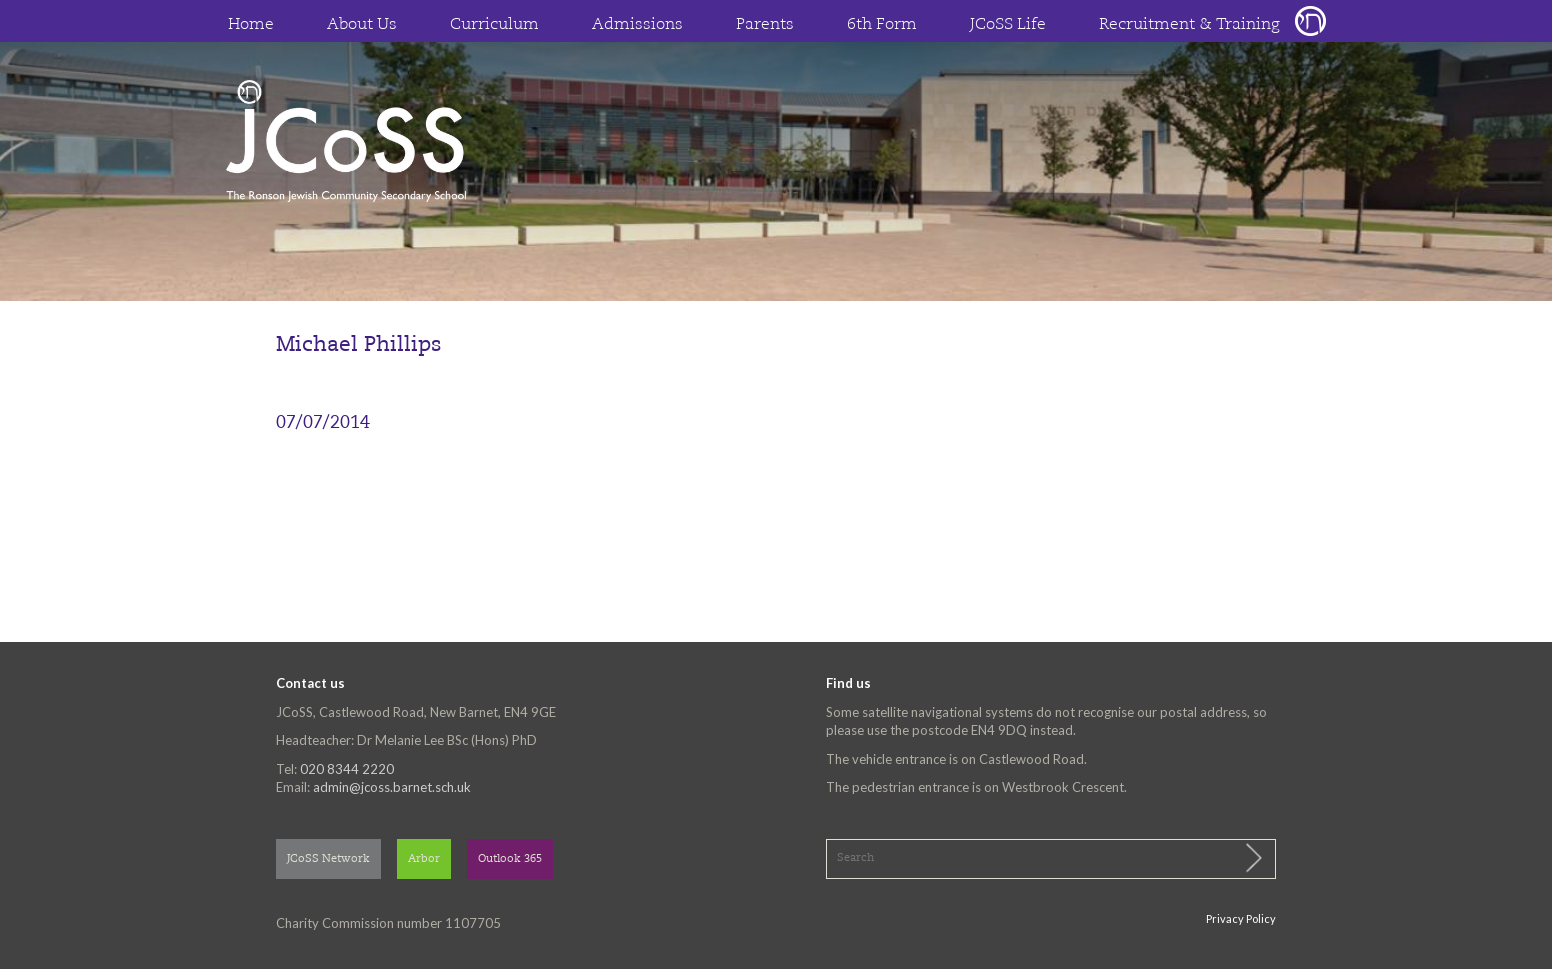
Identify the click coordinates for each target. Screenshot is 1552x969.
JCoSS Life (1008, 25)
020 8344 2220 (347, 769)
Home (251, 25)
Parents (765, 25)
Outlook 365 (510, 859)
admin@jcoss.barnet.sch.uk (392, 787)
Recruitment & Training (1189, 25)
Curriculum (494, 25)
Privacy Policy (1241, 918)
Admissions (637, 25)
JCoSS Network (328, 859)
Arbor (424, 859)
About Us (362, 25)
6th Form (882, 25)
